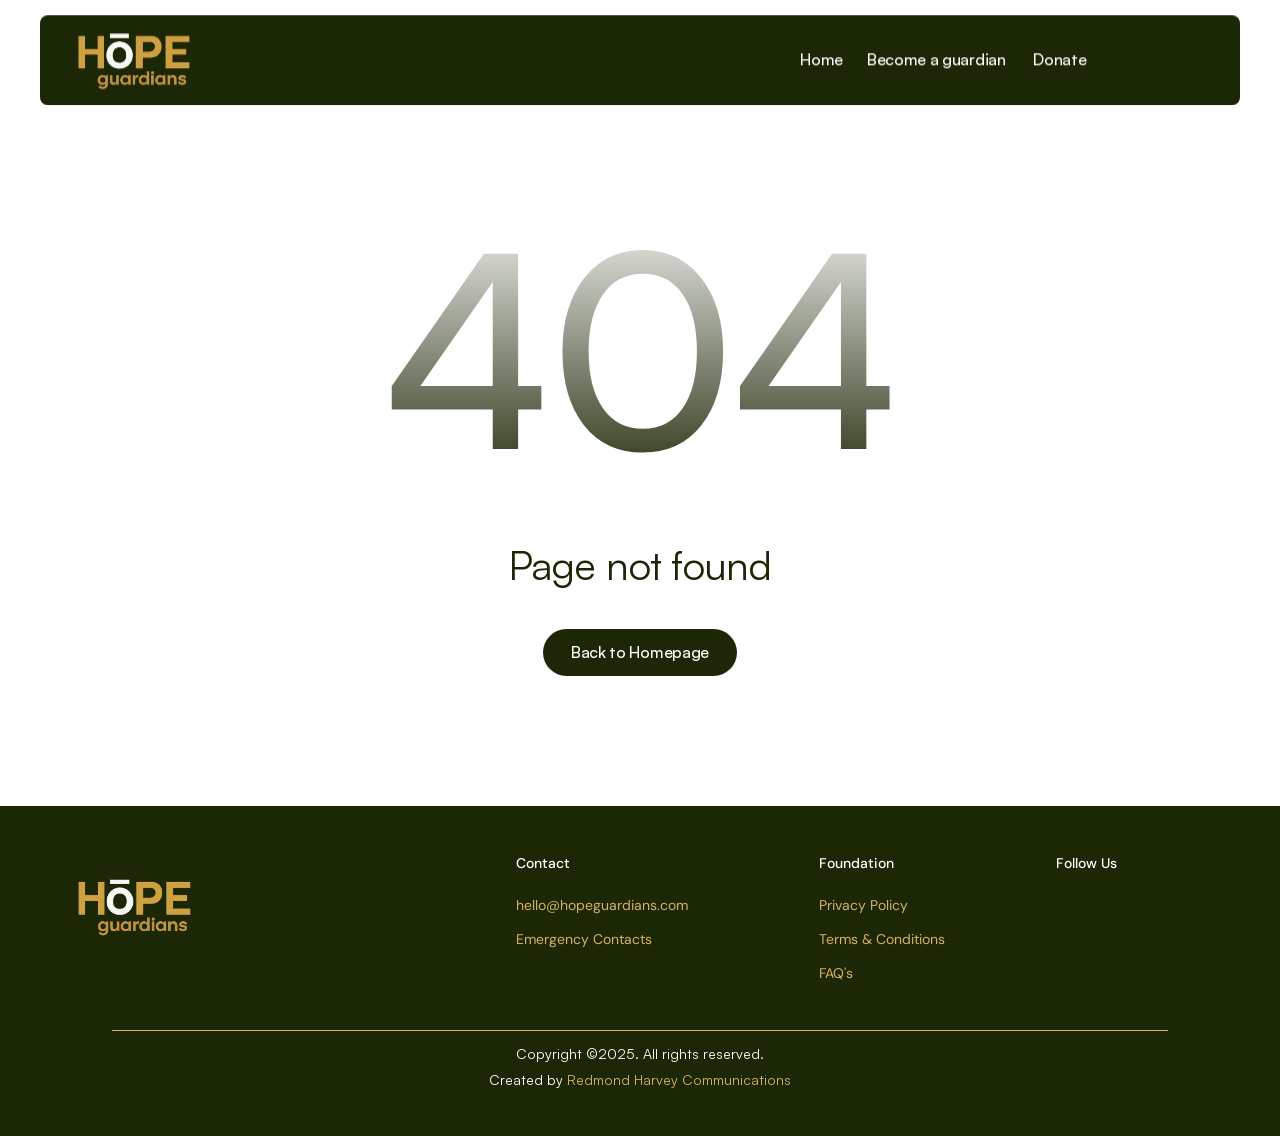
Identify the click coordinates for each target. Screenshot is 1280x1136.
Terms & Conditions (882, 939)
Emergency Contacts (584, 939)
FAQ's (836, 973)
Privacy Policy (863, 905)
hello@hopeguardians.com (602, 905)
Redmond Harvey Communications (679, 1079)
